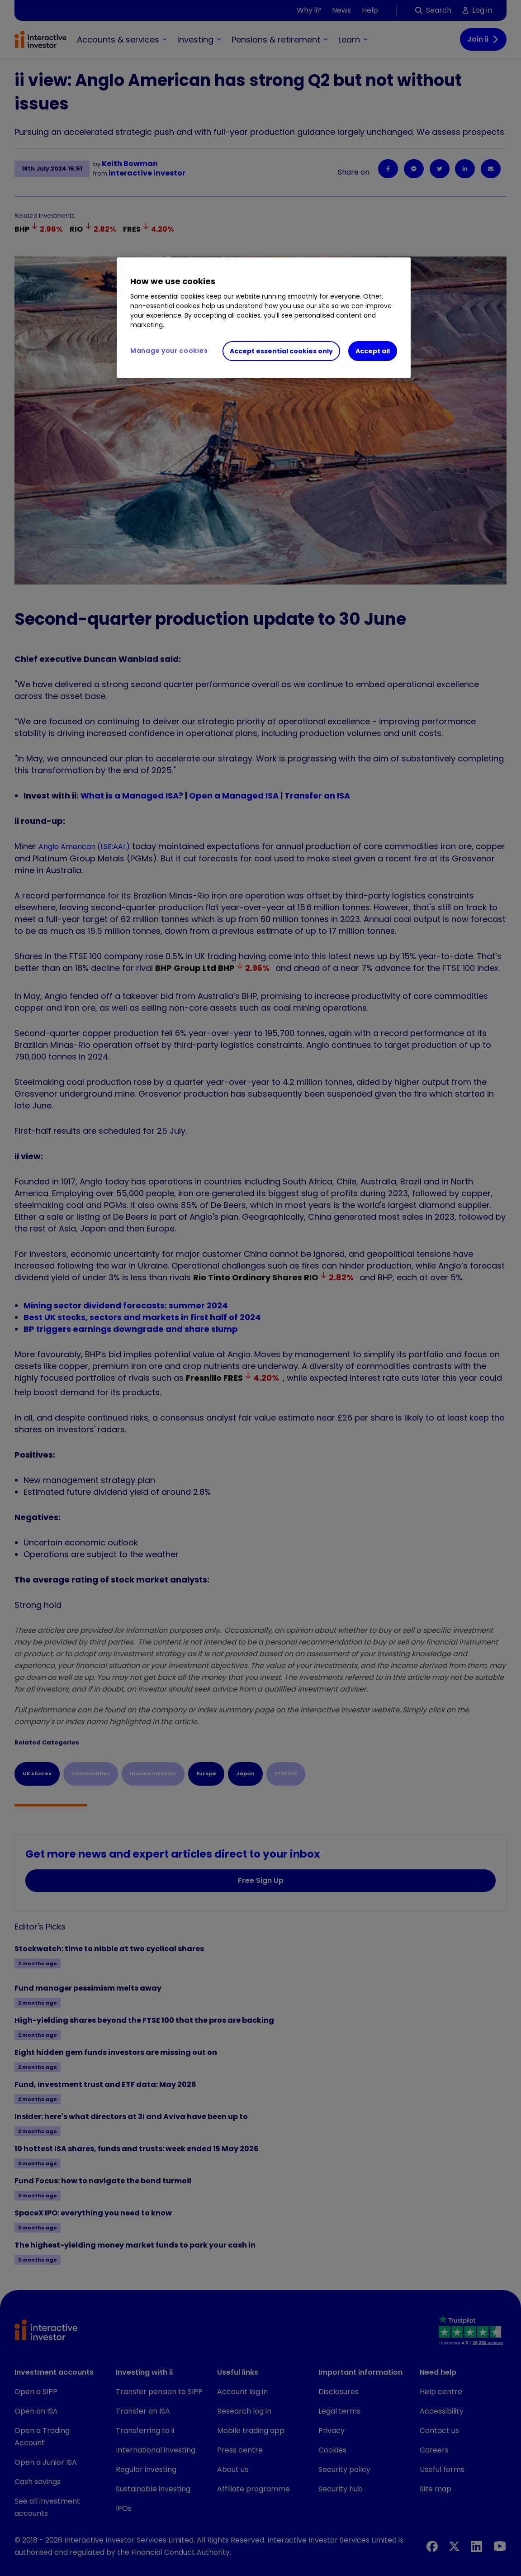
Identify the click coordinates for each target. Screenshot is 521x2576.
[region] (264, 317)
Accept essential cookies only (281, 351)
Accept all (372, 351)
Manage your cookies (169, 350)
